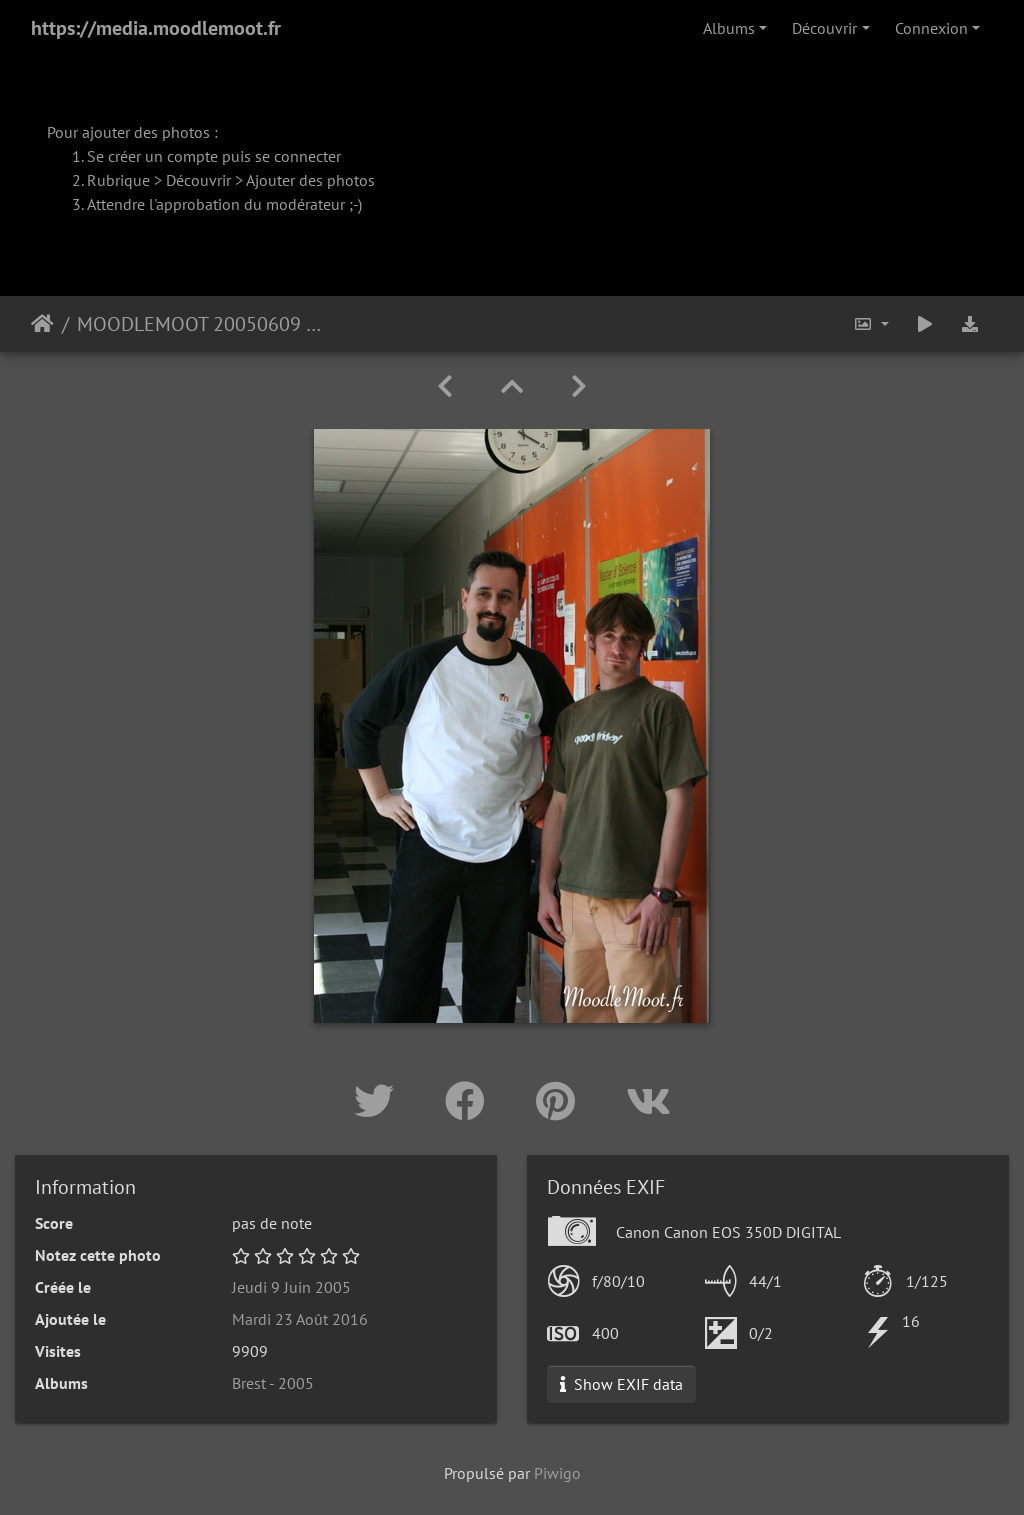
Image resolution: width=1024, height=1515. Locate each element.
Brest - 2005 (273, 1383)
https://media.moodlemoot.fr (156, 28)
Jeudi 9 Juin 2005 (291, 1287)
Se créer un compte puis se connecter (214, 156)
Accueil (42, 324)
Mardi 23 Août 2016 (300, 1319)
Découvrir (824, 28)
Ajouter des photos (310, 180)
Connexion (931, 28)
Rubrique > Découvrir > (166, 180)
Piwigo (557, 1473)
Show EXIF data (621, 1384)
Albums (729, 28)
